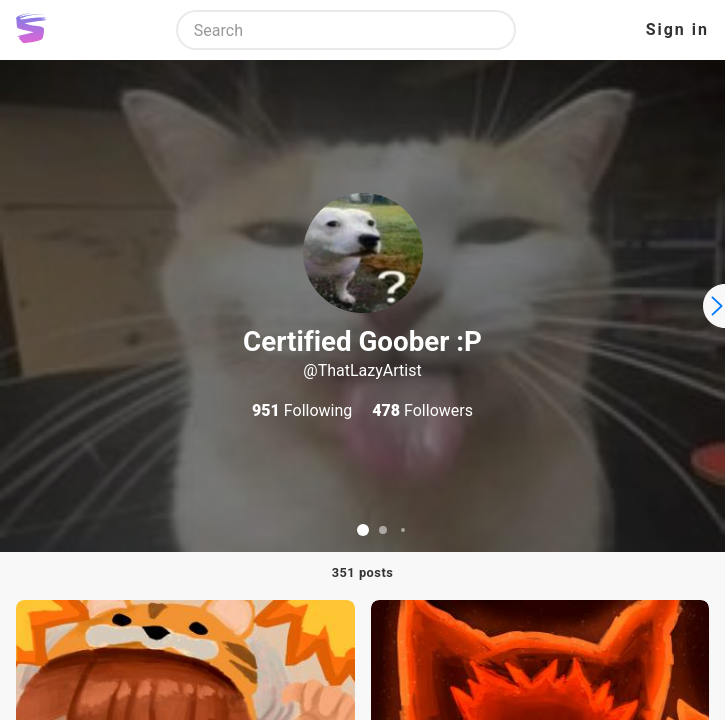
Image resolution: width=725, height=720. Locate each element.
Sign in (677, 29)
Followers (422, 410)
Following (302, 410)
